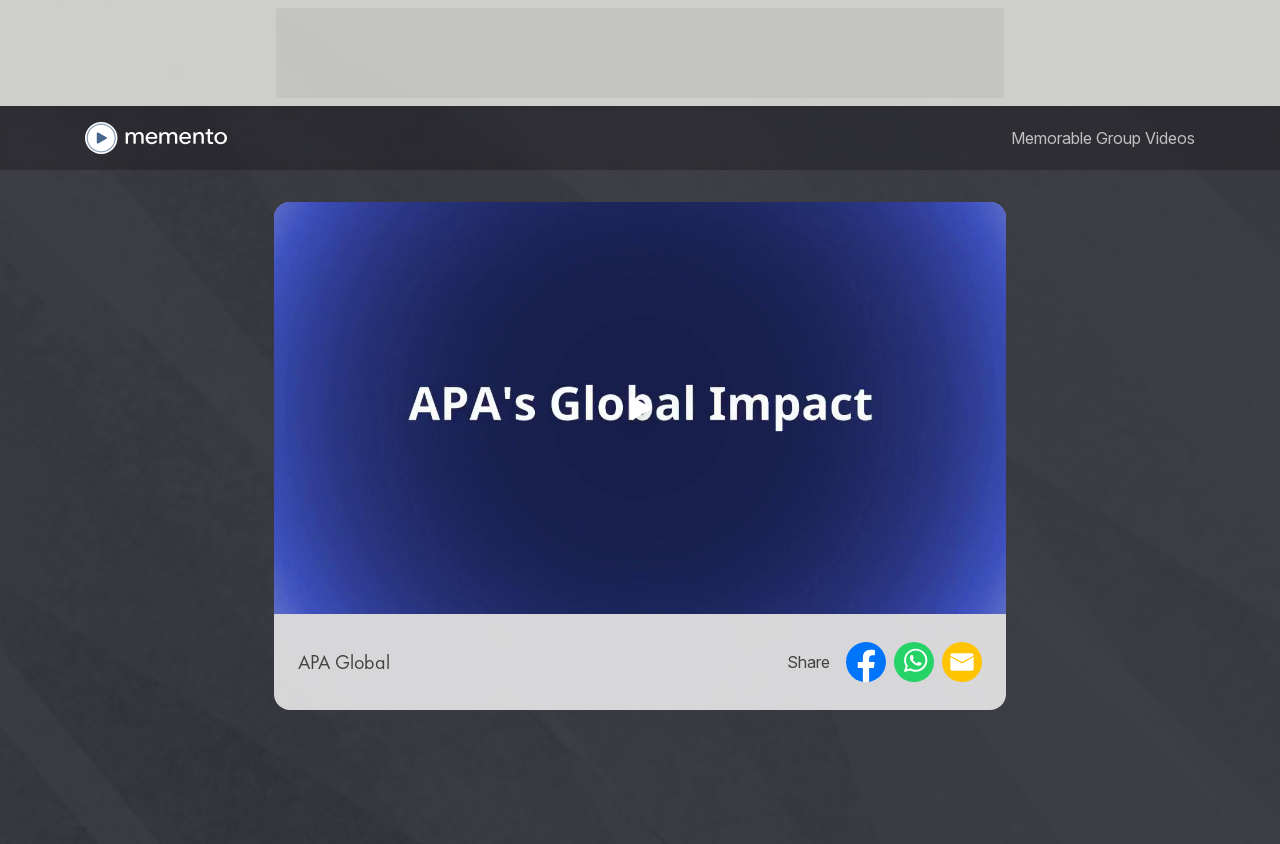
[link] (1103, 138)
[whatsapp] (914, 662)
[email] (962, 662)
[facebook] (866, 662)
